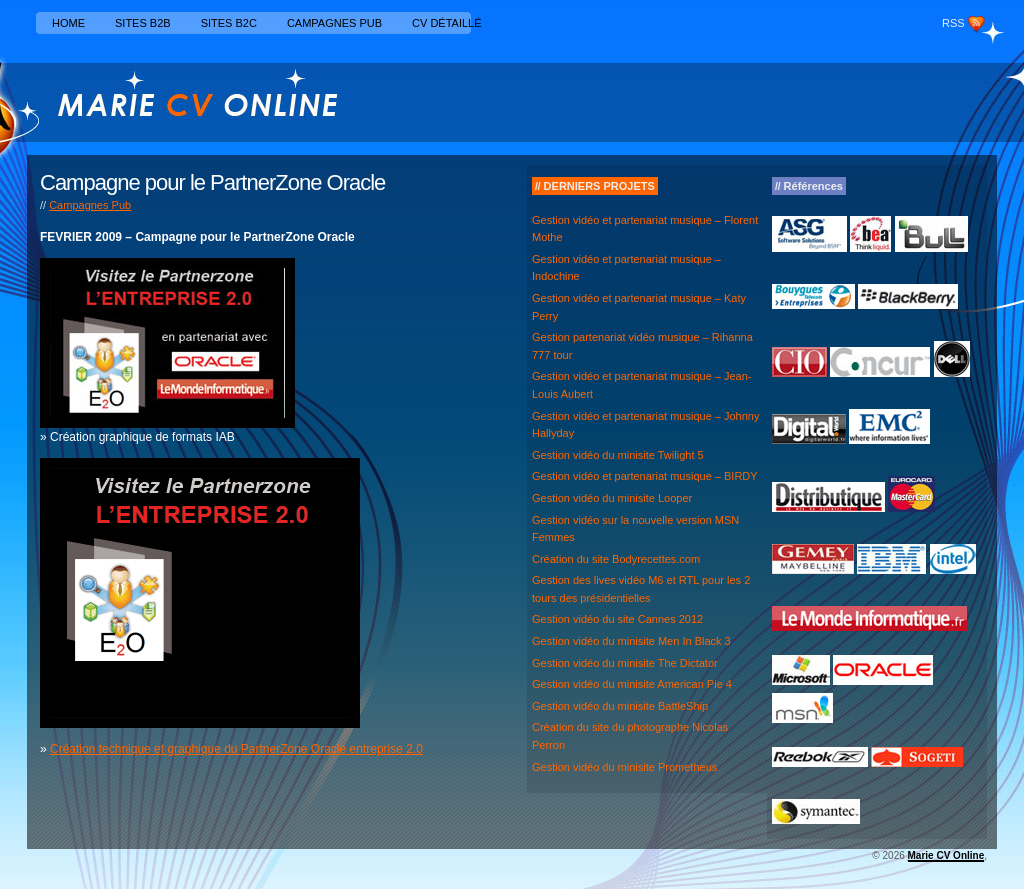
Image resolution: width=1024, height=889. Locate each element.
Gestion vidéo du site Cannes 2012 (617, 619)
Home (68, 23)
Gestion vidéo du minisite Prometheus (624, 767)
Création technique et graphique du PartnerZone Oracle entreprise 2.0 (236, 749)
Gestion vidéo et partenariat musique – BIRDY (645, 476)
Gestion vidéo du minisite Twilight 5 (618, 455)
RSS (953, 23)
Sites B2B (143, 23)
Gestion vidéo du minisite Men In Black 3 (631, 641)
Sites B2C (229, 23)
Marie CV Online (946, 855)
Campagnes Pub (334, 23)
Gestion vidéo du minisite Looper (612, 498)
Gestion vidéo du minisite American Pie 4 (632, 684)
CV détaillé (447, 23)
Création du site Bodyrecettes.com (616, 559)
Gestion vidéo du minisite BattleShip (620, 706)
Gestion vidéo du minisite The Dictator (625, 663)
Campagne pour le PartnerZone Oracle (212, 182)
